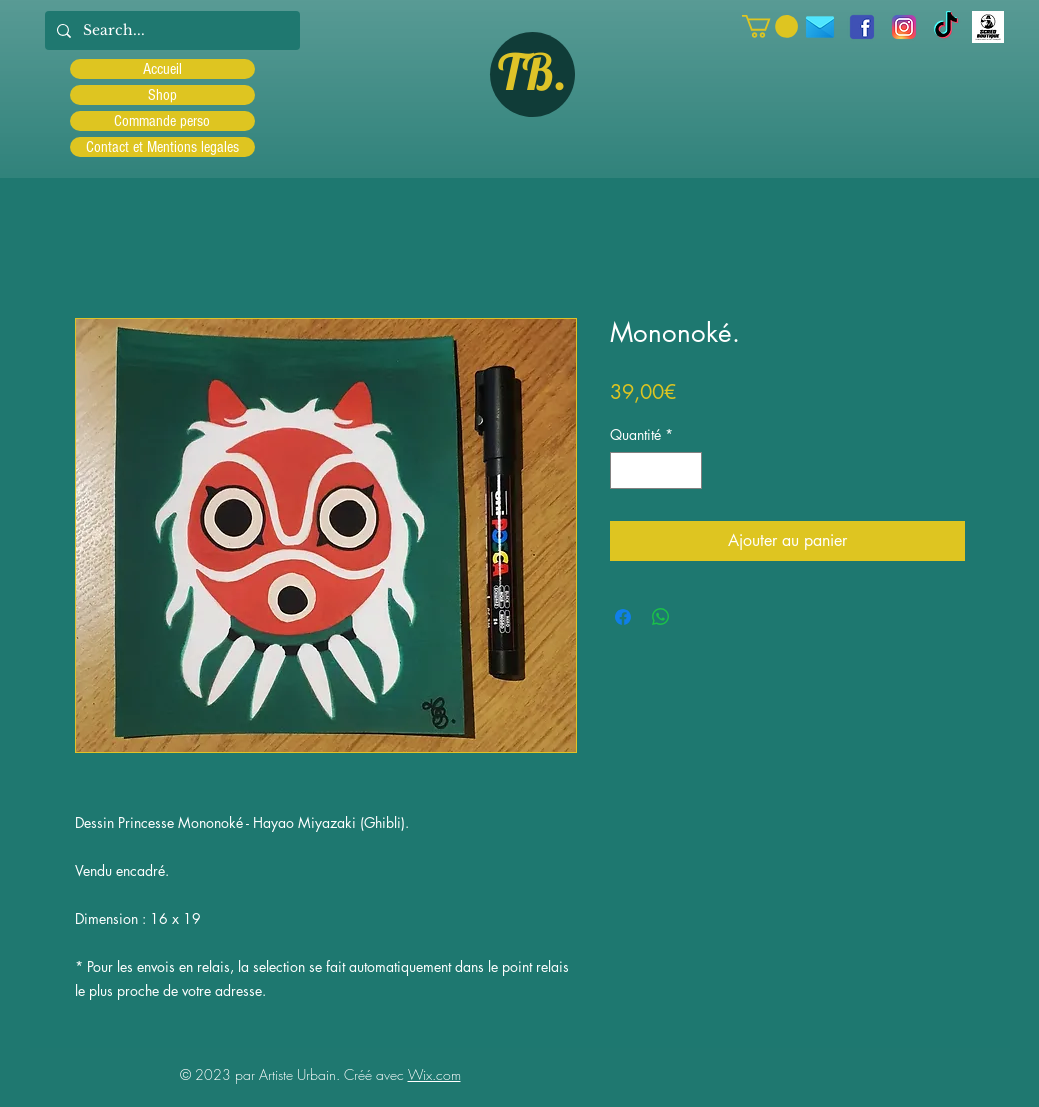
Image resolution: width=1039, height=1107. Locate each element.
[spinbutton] (656, 470)
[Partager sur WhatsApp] (661, 617)
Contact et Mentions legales (162, 147)
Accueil (162, 69)
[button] (770, 26)
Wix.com (434, 1074)
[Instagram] (904, 27)
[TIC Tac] (946, 27)
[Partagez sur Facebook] (623, 617)
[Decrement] (625, 470)
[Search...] (170, 30)
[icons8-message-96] (820, 27)
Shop (162, 95)
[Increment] (686, 470)
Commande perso (162, 121)
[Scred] (988, 27)
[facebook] (862, 27)
